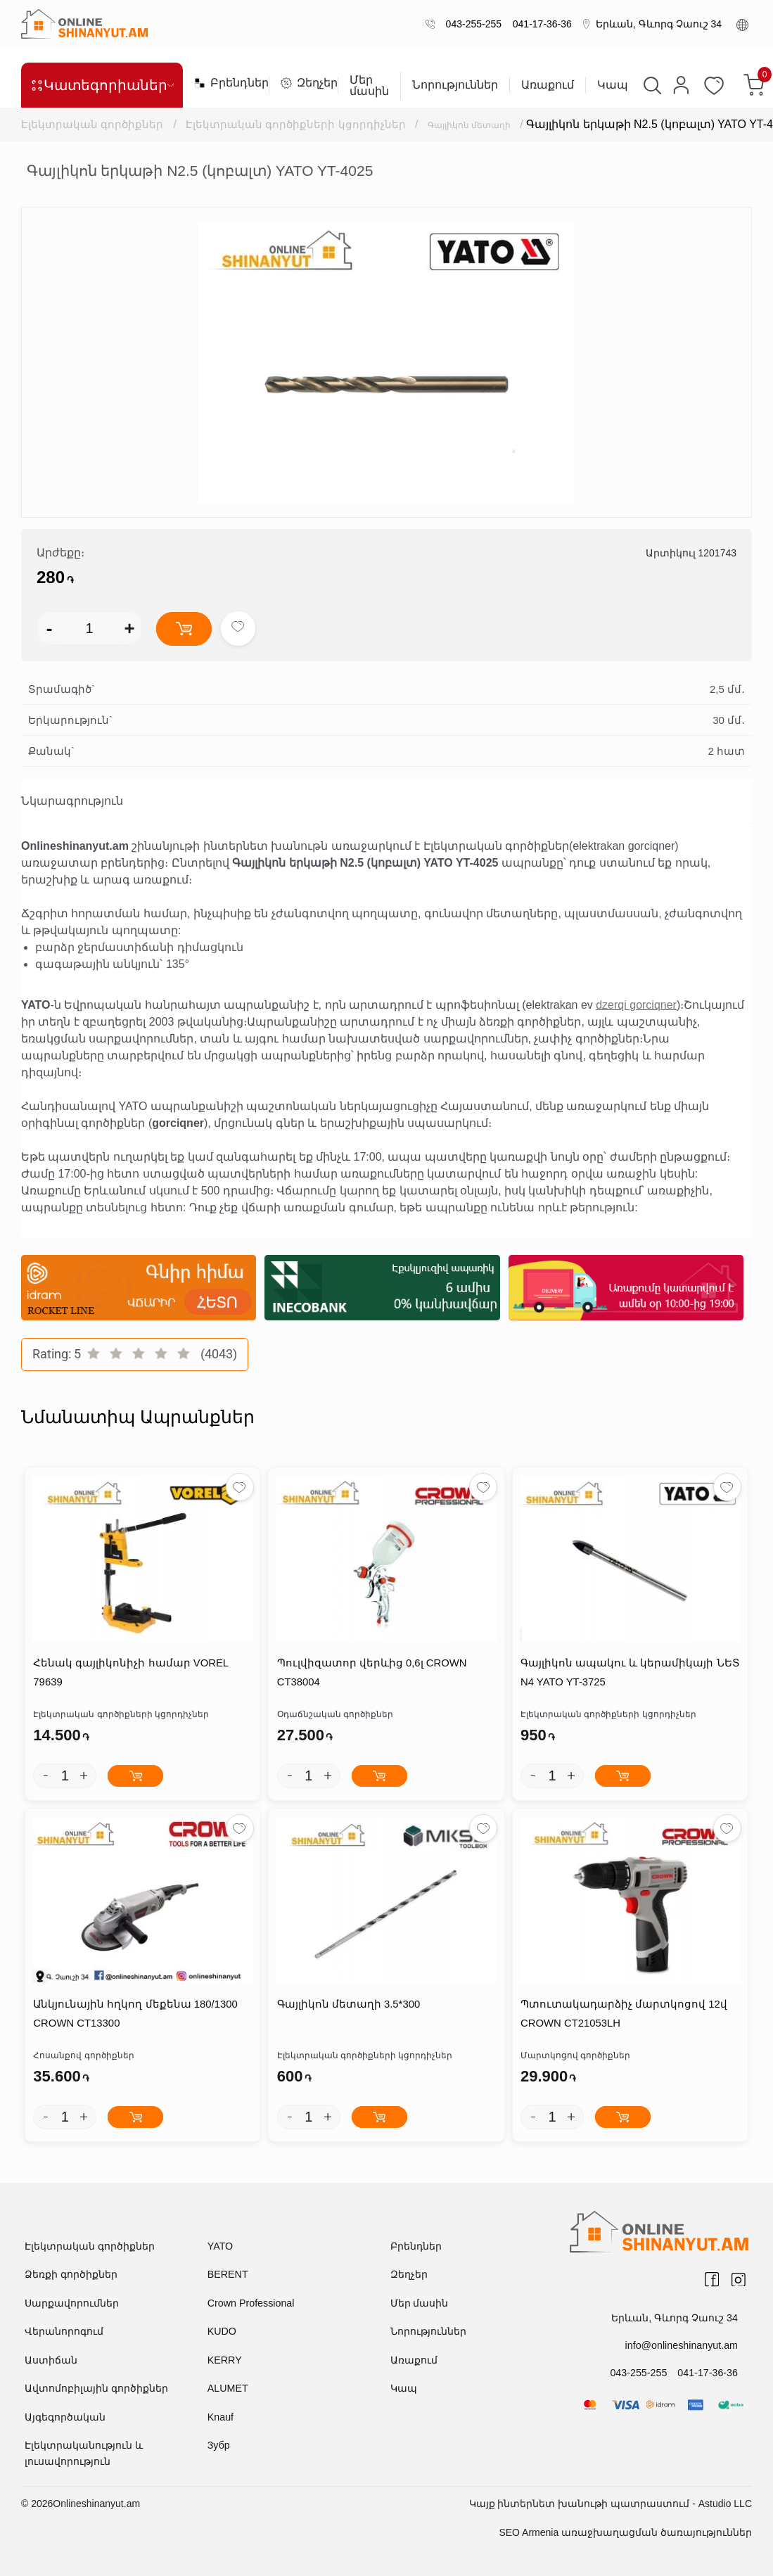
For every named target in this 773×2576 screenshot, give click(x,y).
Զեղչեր (303, 83)
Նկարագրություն (72, 801)
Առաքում (547, 85)
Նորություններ (455, 85)
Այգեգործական (65, 2417)
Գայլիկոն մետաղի (482, 124)
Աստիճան (51, 2360)
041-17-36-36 (539, 24)
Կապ (612, 85)
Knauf (220, 2417)
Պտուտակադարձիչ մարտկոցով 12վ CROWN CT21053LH (623, 2015)
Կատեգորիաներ (102, 85)
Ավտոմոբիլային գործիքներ (96, 2389)
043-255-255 (471, 24)
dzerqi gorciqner (636, 1005)
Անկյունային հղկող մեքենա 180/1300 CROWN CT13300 (134, 2015)
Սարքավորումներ (72, 2303)
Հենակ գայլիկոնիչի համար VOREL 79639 (130, 1673)
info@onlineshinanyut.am (682, 2346)
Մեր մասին (369, 86)
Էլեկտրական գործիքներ (92, 124)
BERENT (227, 2275)
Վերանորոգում (64, 2332)
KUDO (221, 2332)
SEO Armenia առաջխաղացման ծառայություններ (625, 2533)
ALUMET (227, 2389)
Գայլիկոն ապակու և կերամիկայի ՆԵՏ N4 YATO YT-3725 (629, 1673)
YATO (220, 2246)
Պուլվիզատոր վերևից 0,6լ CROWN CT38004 (371, 1673)
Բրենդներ (225, 83)
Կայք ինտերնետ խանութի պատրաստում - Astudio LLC (610, 2505)
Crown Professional (250, 2303)
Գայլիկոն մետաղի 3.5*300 (347, 2006)
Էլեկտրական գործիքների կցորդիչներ (297, 124)
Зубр (218, 2446)
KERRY (224, 2360)
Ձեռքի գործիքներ (71, 2275)
